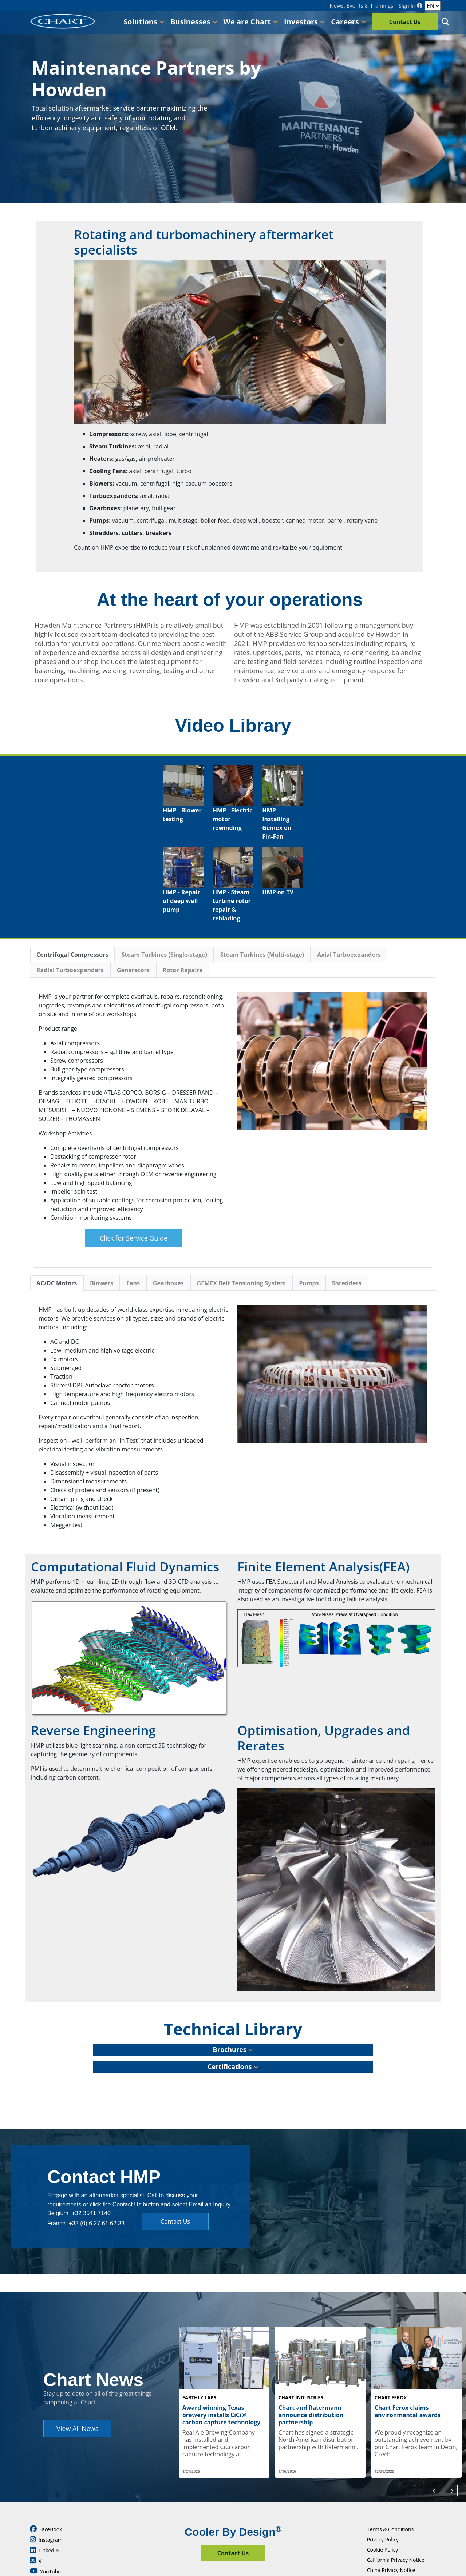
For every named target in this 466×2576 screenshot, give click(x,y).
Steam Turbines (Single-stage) (164, 955)
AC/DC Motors (56, 1283)
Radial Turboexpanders (70, 970)
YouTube (45, 2534)
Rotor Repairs (182, 970)
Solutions (144, 22)
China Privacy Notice (391, 2533)
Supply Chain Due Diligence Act (404, 2543)
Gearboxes (168, 1283)
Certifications (233, 2066)
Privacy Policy (383, 2502)
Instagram (46, 2503)
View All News (77, 2409)
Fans (133, 1283)
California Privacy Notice (395, 2523)
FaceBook (46, 2492)
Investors (304, 22)
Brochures (233, 2049)
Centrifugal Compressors (72, 955)
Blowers (101, 1283)
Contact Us (405, 22)
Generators (133, 970)
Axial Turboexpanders (349, 955)
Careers (348, 22)
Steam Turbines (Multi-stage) (262, 955)
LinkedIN (44, 2513)
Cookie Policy (382, 2512)
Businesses (193, 22)
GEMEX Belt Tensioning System (241, 1283)
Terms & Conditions (390, 2492)
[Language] (433, 6)
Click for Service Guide (133, 1238)
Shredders (347, 1283)
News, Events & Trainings (362, 6)
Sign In (410, 6)
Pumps (309, 1283)
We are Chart (251, 22)
